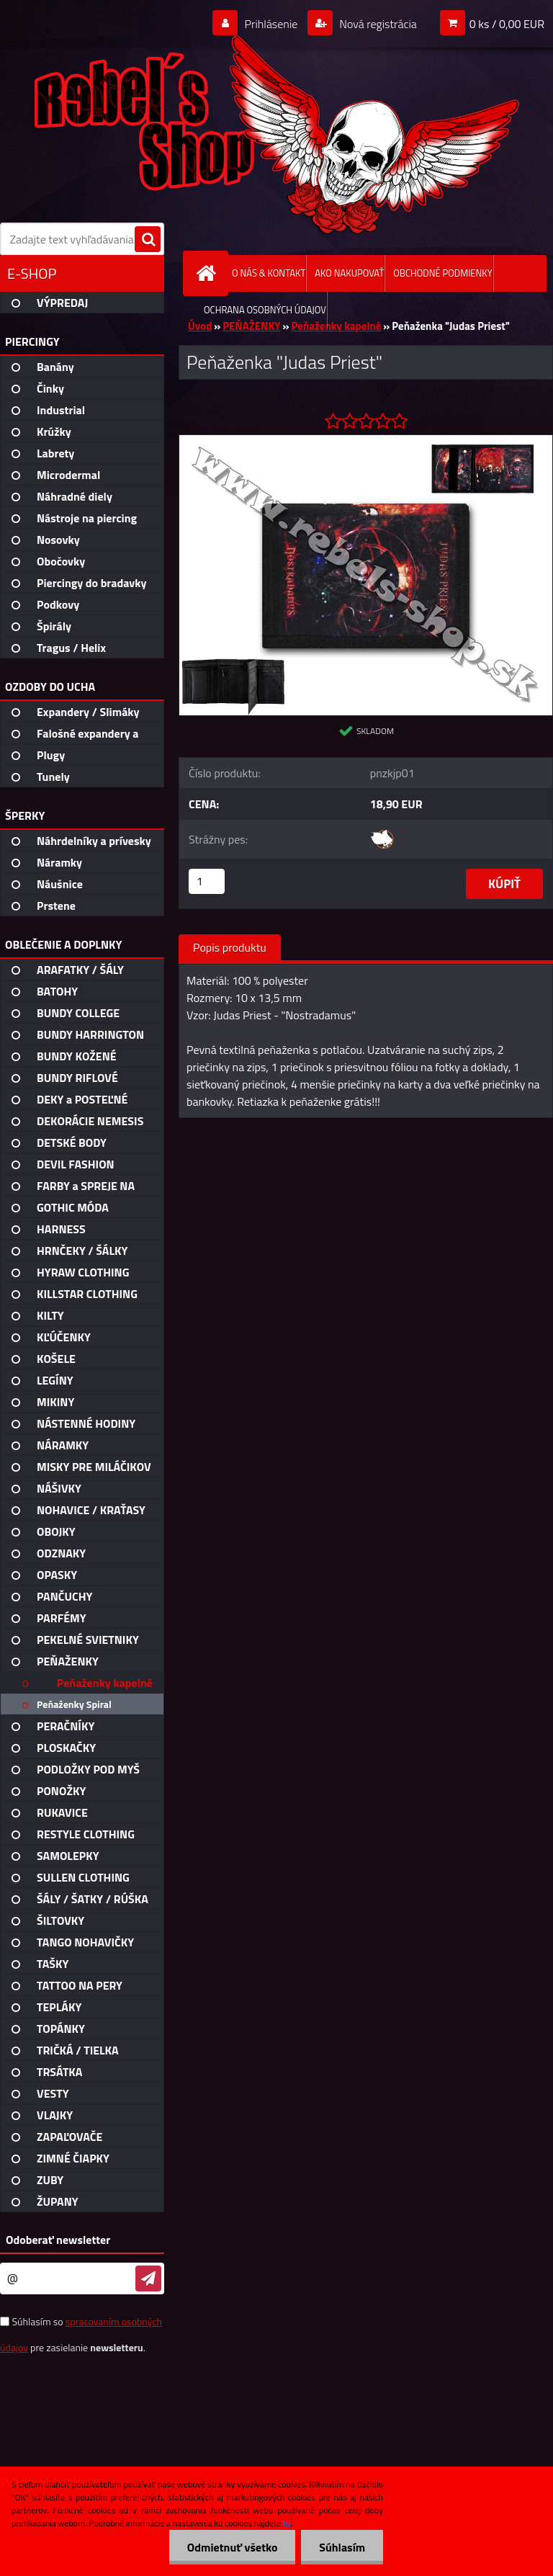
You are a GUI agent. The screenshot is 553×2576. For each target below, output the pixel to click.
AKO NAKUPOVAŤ (349, 273)
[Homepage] (208, 273)
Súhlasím (342, 2547)
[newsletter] (148, 2278)
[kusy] (207, 881)
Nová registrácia (377, 23)
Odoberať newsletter (58, 2239)
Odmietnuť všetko (231, 2547)
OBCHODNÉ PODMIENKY (442, 273)
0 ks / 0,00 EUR (506, 23)
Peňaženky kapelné (337, 326)
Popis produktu (229, 947)
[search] (148, 240)
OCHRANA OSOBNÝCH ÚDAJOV (265, 310)
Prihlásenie (271, 23)
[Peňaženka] (365, 441)
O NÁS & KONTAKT (268, 273)
